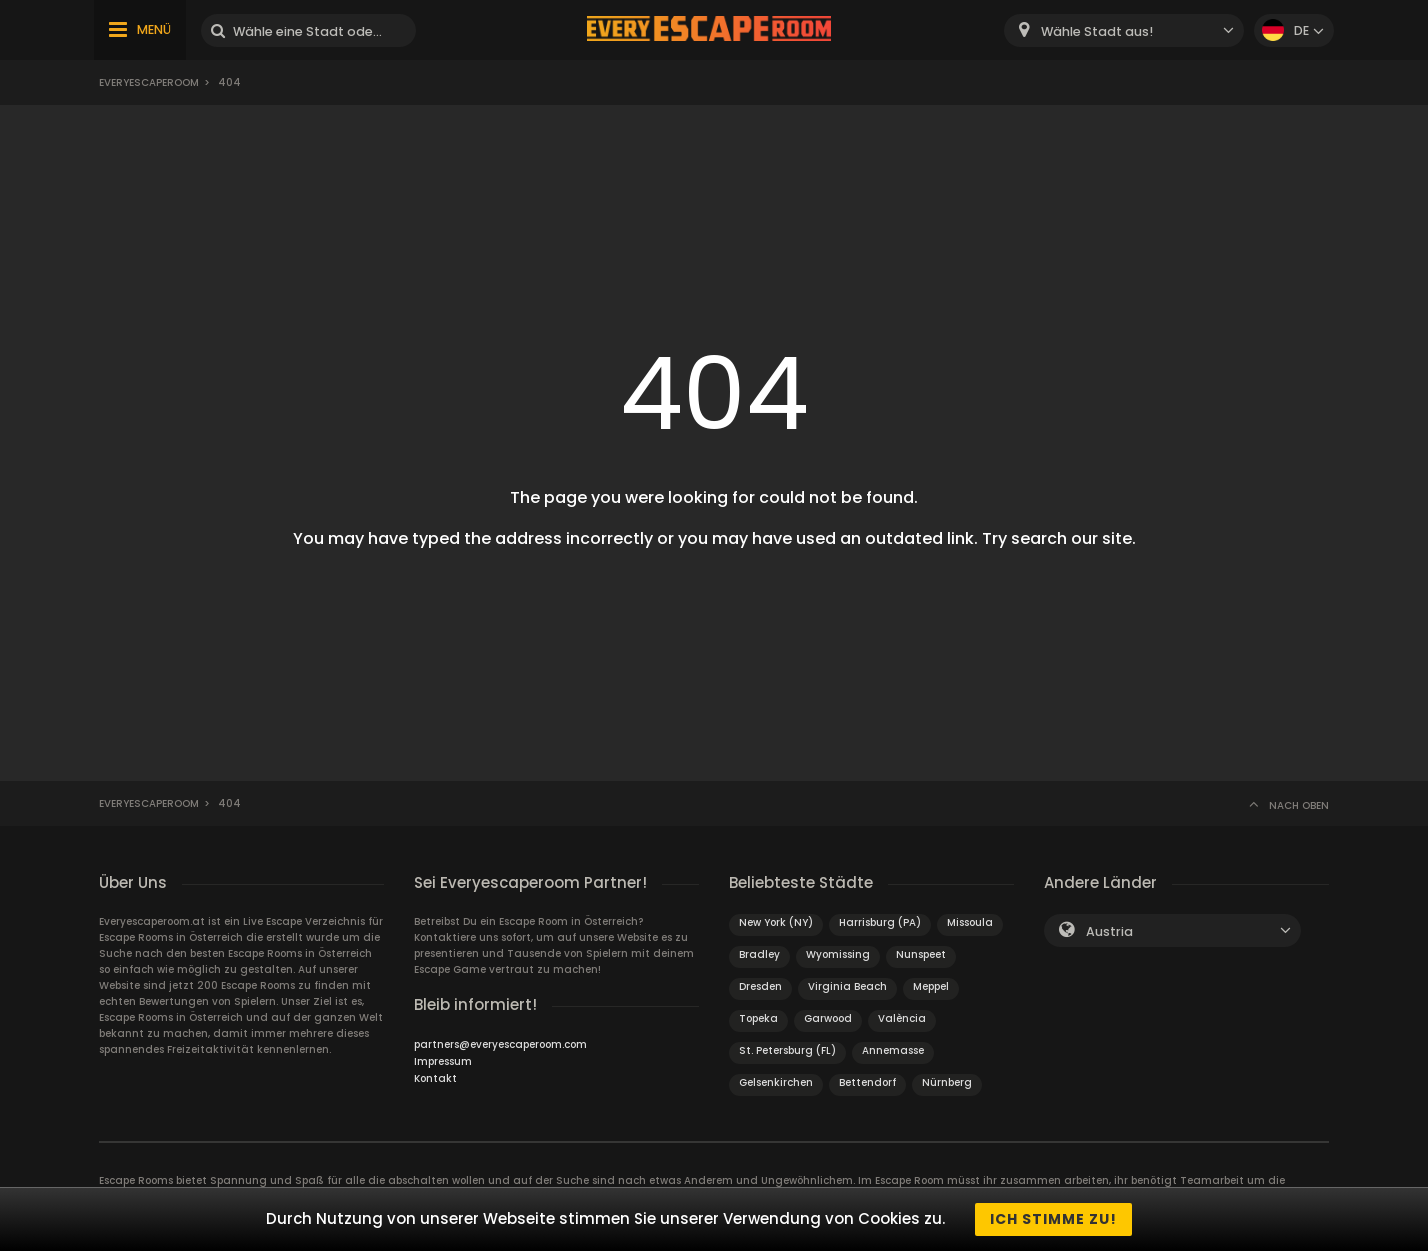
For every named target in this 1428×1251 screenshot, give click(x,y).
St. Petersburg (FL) (787, 1050)
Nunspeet (921, 954)
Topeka (758, 1018)
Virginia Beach (847, 986)
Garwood (828, 1018)
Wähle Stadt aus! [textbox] (1097, 31)
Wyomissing (838, 954)
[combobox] (1124, 30)
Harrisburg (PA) (880, 922)
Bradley (759, 954)
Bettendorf (867, 1082)
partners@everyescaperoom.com (500, 1044)
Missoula (970, 922)
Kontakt (435, 1078)
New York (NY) (776, 922)
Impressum (443, 1061)
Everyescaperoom (149, 82)
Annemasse (893, 1050)
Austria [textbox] (1109, 931)
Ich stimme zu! (1053, 1219)
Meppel (931, 986)
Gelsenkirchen (776, 1082)
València (902, 1018)
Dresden (760, 986)
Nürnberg (947, 1082)
